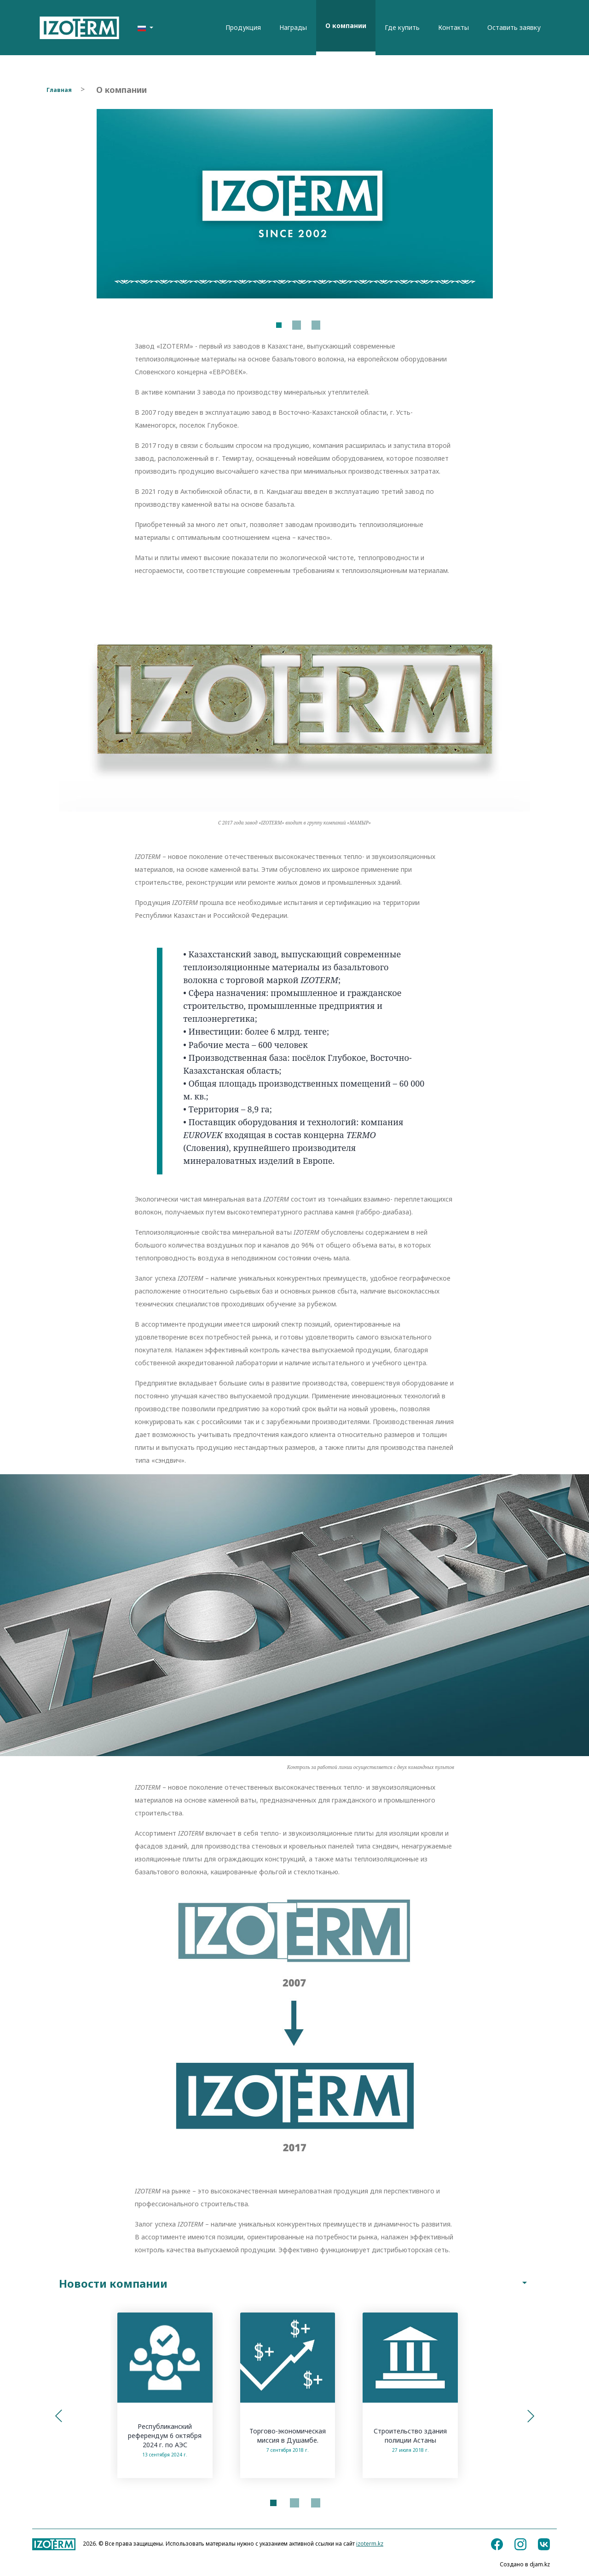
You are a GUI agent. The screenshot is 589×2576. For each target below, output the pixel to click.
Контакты (453, 27)
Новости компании (294, 2283)
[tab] (294, 2284)
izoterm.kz (369, 2544)
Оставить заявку (514, 27)
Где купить (402, 27)
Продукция (243, 27)
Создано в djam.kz (525, 2565)
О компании (345, 25)
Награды (293, 27)
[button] (58, 2417)
